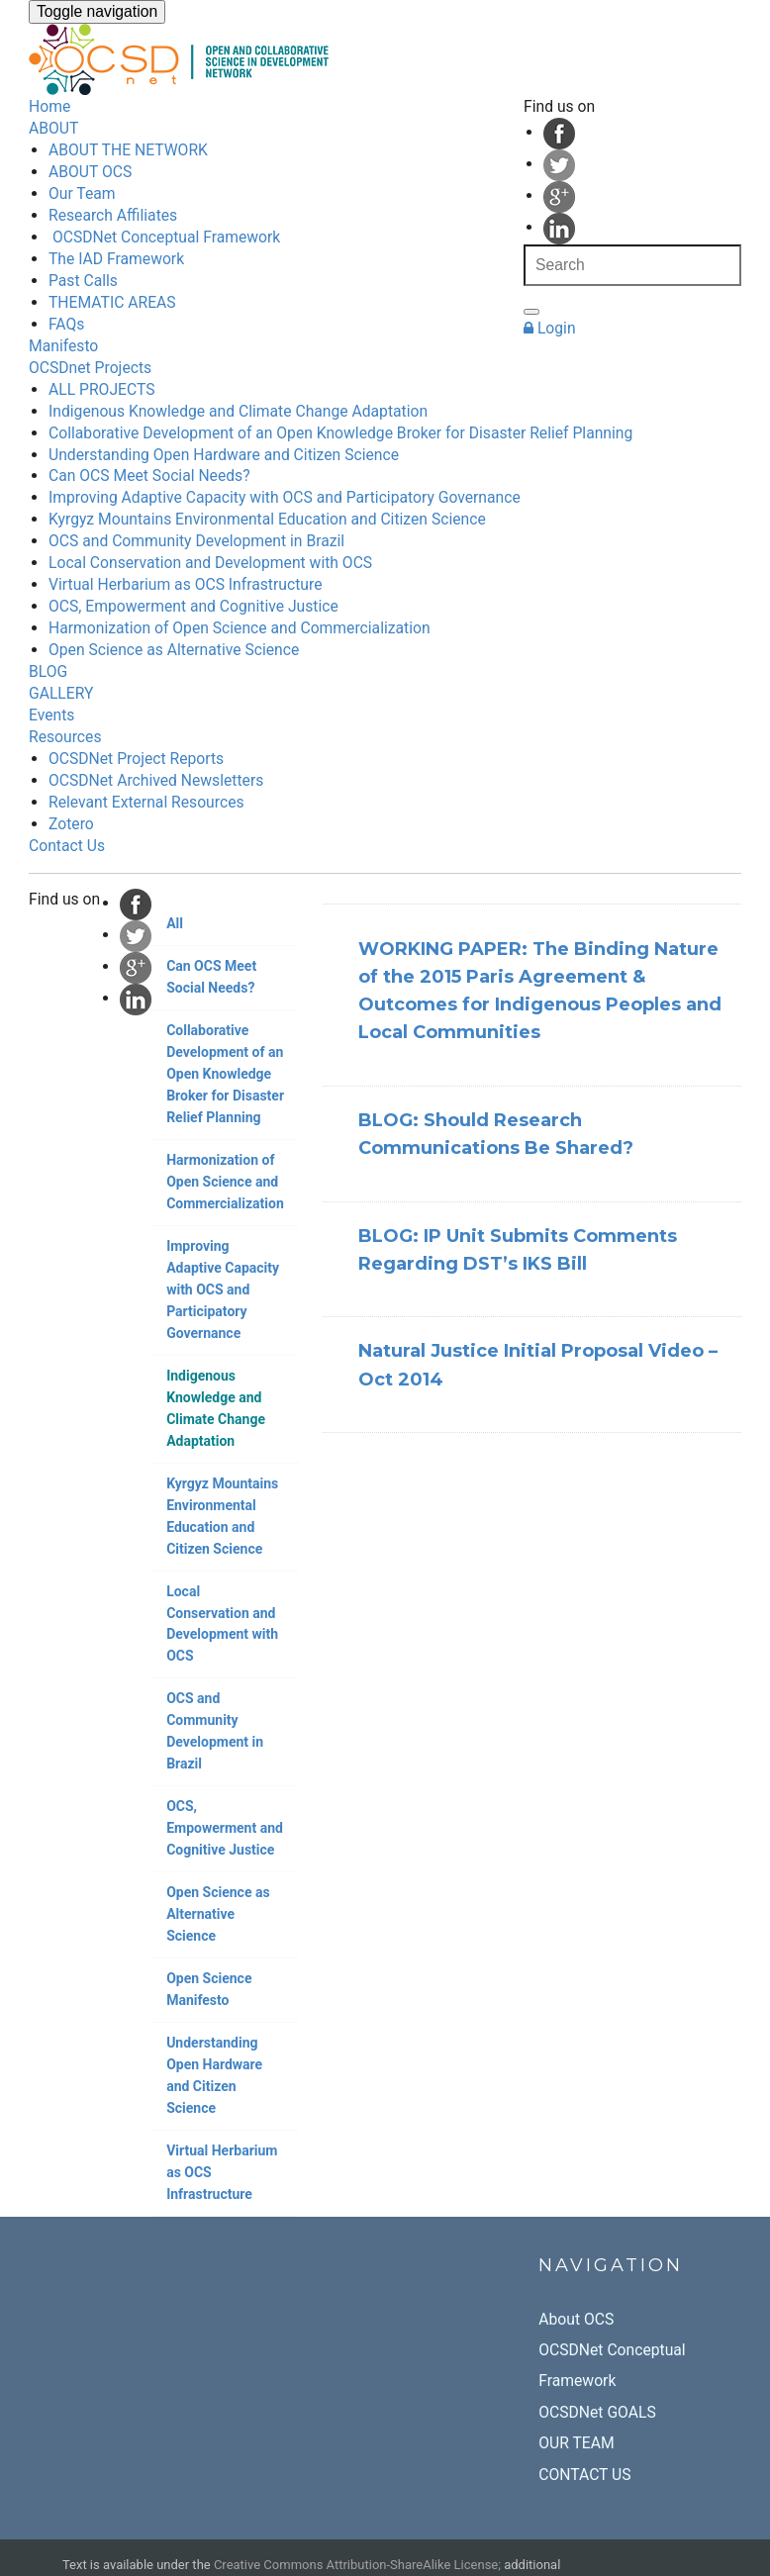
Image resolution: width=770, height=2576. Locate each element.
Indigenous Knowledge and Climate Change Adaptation (238, 411)
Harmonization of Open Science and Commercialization (239, 628)
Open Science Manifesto (208, 1989)
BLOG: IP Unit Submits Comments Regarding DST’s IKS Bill (517, 1250)
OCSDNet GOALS (596, 2412)
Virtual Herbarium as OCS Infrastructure (185, 584)
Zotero (71, 823)
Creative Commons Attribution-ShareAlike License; (357, 2564)
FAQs (66, 324)
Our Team (82, 193)
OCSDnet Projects (90, 367)
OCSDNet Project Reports (136, 758)
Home (49, 106)
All (174, 923)
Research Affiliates (112, 215)
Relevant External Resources (146, 802)
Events (51, 715)
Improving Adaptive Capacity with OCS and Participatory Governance (284, 497)
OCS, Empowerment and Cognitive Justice (193, 606)
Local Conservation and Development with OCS (210, 562)
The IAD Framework (116, 258)
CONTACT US (584, 2474)
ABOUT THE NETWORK (128, 150)
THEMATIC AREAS (112, 302)
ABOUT (53, 128)
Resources (65, 736)
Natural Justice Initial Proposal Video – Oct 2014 (538, 1364)
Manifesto (63, 345)
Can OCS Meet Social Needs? (149, 475)
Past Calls (83, 280)
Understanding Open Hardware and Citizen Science (223, 454)
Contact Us (67, 845)
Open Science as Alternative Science (173, 649)
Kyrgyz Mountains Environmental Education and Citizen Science (267, 519)
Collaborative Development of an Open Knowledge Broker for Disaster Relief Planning (340, 433)
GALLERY (61, 693)
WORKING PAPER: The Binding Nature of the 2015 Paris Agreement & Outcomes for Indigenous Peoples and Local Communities (540, 991)
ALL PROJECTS (101, 389)
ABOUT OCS (90, 171)
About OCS (576, 2319)
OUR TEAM (576, 2442)
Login (550, 328)
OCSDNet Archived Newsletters (155, 780)
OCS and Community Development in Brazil (196, 540)
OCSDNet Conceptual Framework (164, 237)
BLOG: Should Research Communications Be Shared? (495, 1134)
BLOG (48, 671)
